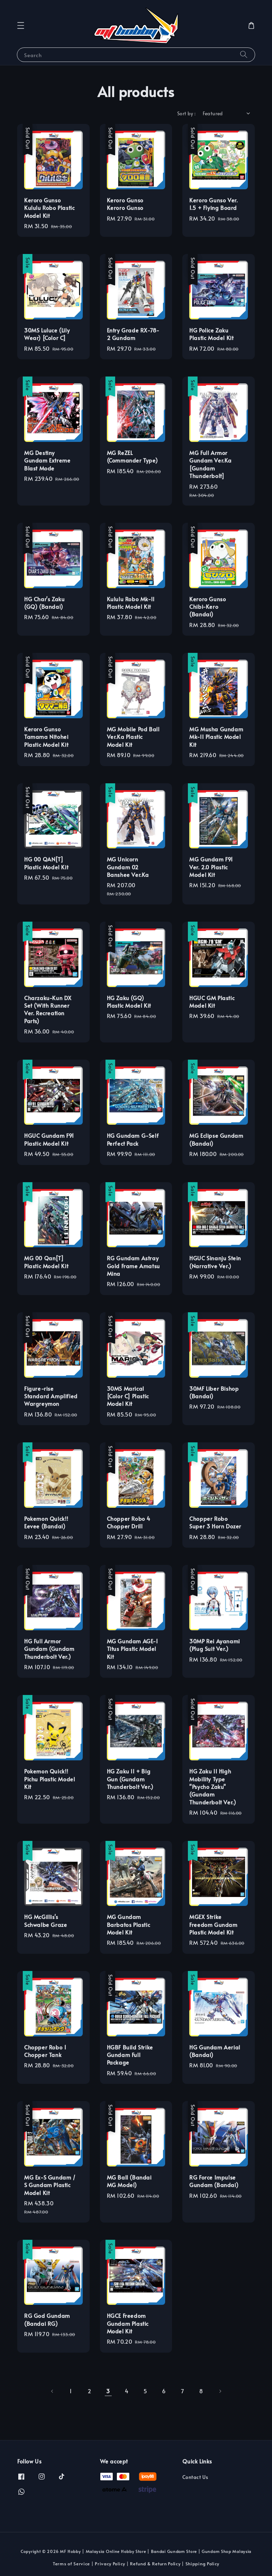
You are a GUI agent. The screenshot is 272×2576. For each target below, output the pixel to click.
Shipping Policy (202, 2564)
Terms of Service (71, 2564)
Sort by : (186, 113)
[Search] (244, 54)
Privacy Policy (110, 2564)
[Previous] (52, 2391)
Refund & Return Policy (155, 2564)
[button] (20, 25)
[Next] (220, 2391)
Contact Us (195, 2477)
